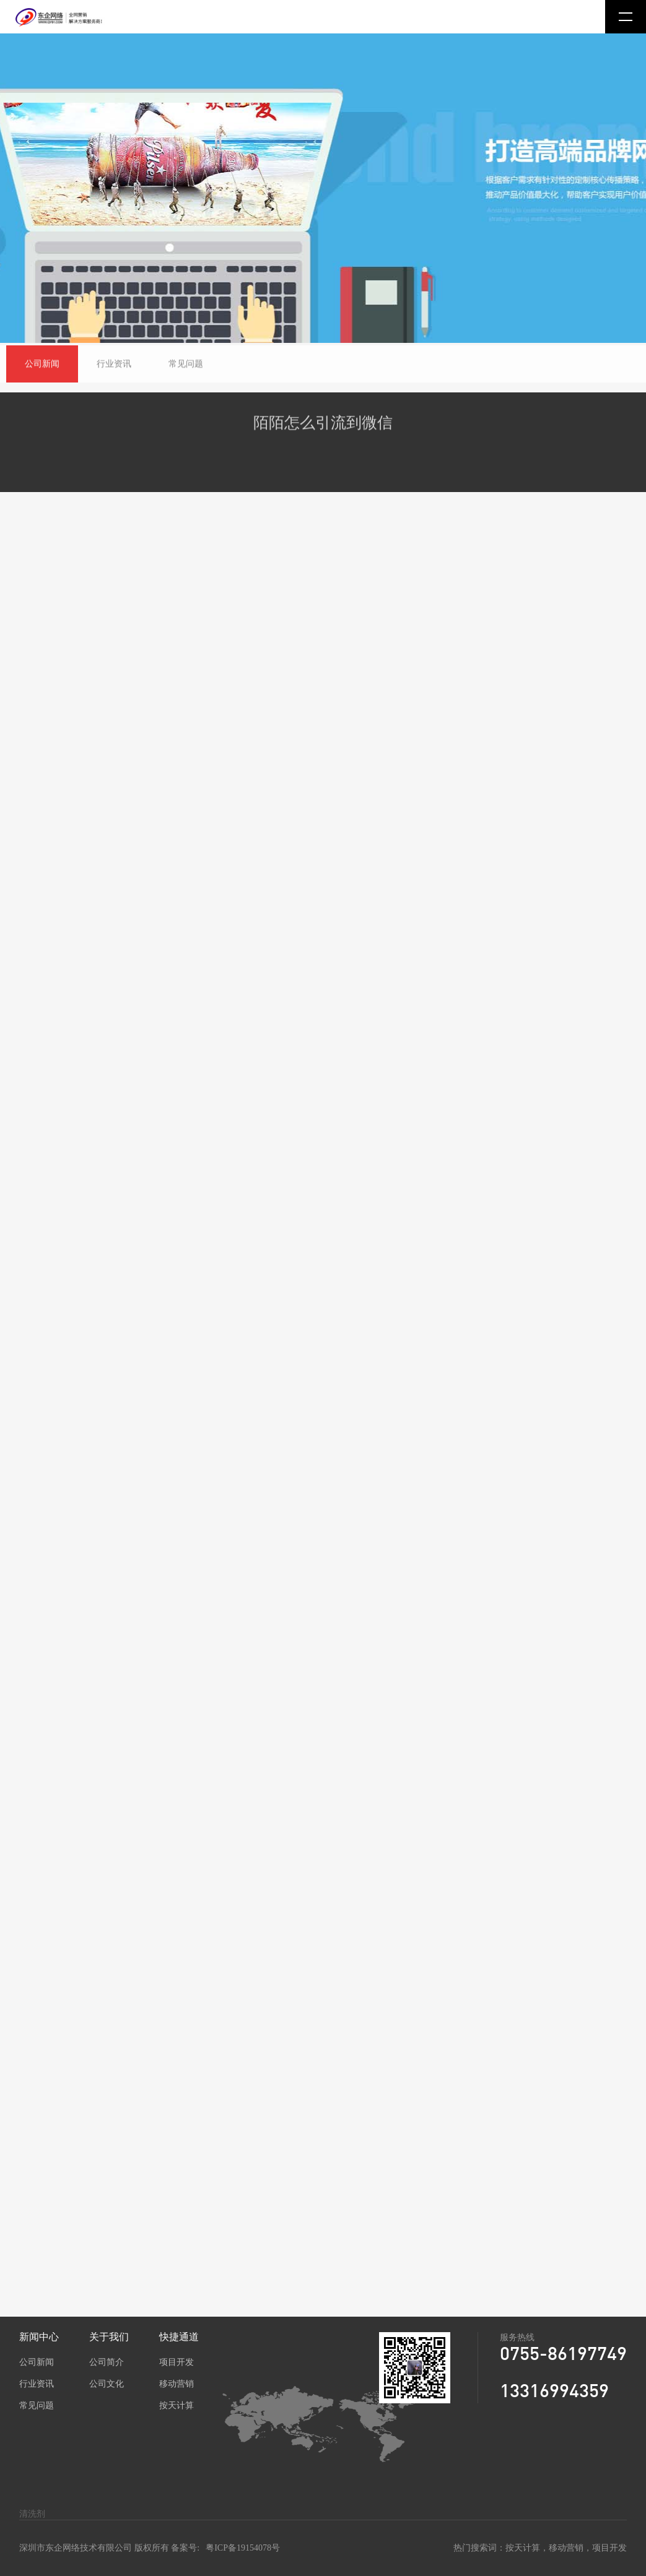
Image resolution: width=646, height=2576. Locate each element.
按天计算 (176, 2405)
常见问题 (36, 2405)
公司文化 (106, 2383)
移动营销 (176, 2383)
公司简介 (106, 2362)
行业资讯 (36, 2383)
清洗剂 (32, 2513)
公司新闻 (36, 2362)
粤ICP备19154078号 (243, 2547)
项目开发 (176, 2362)
